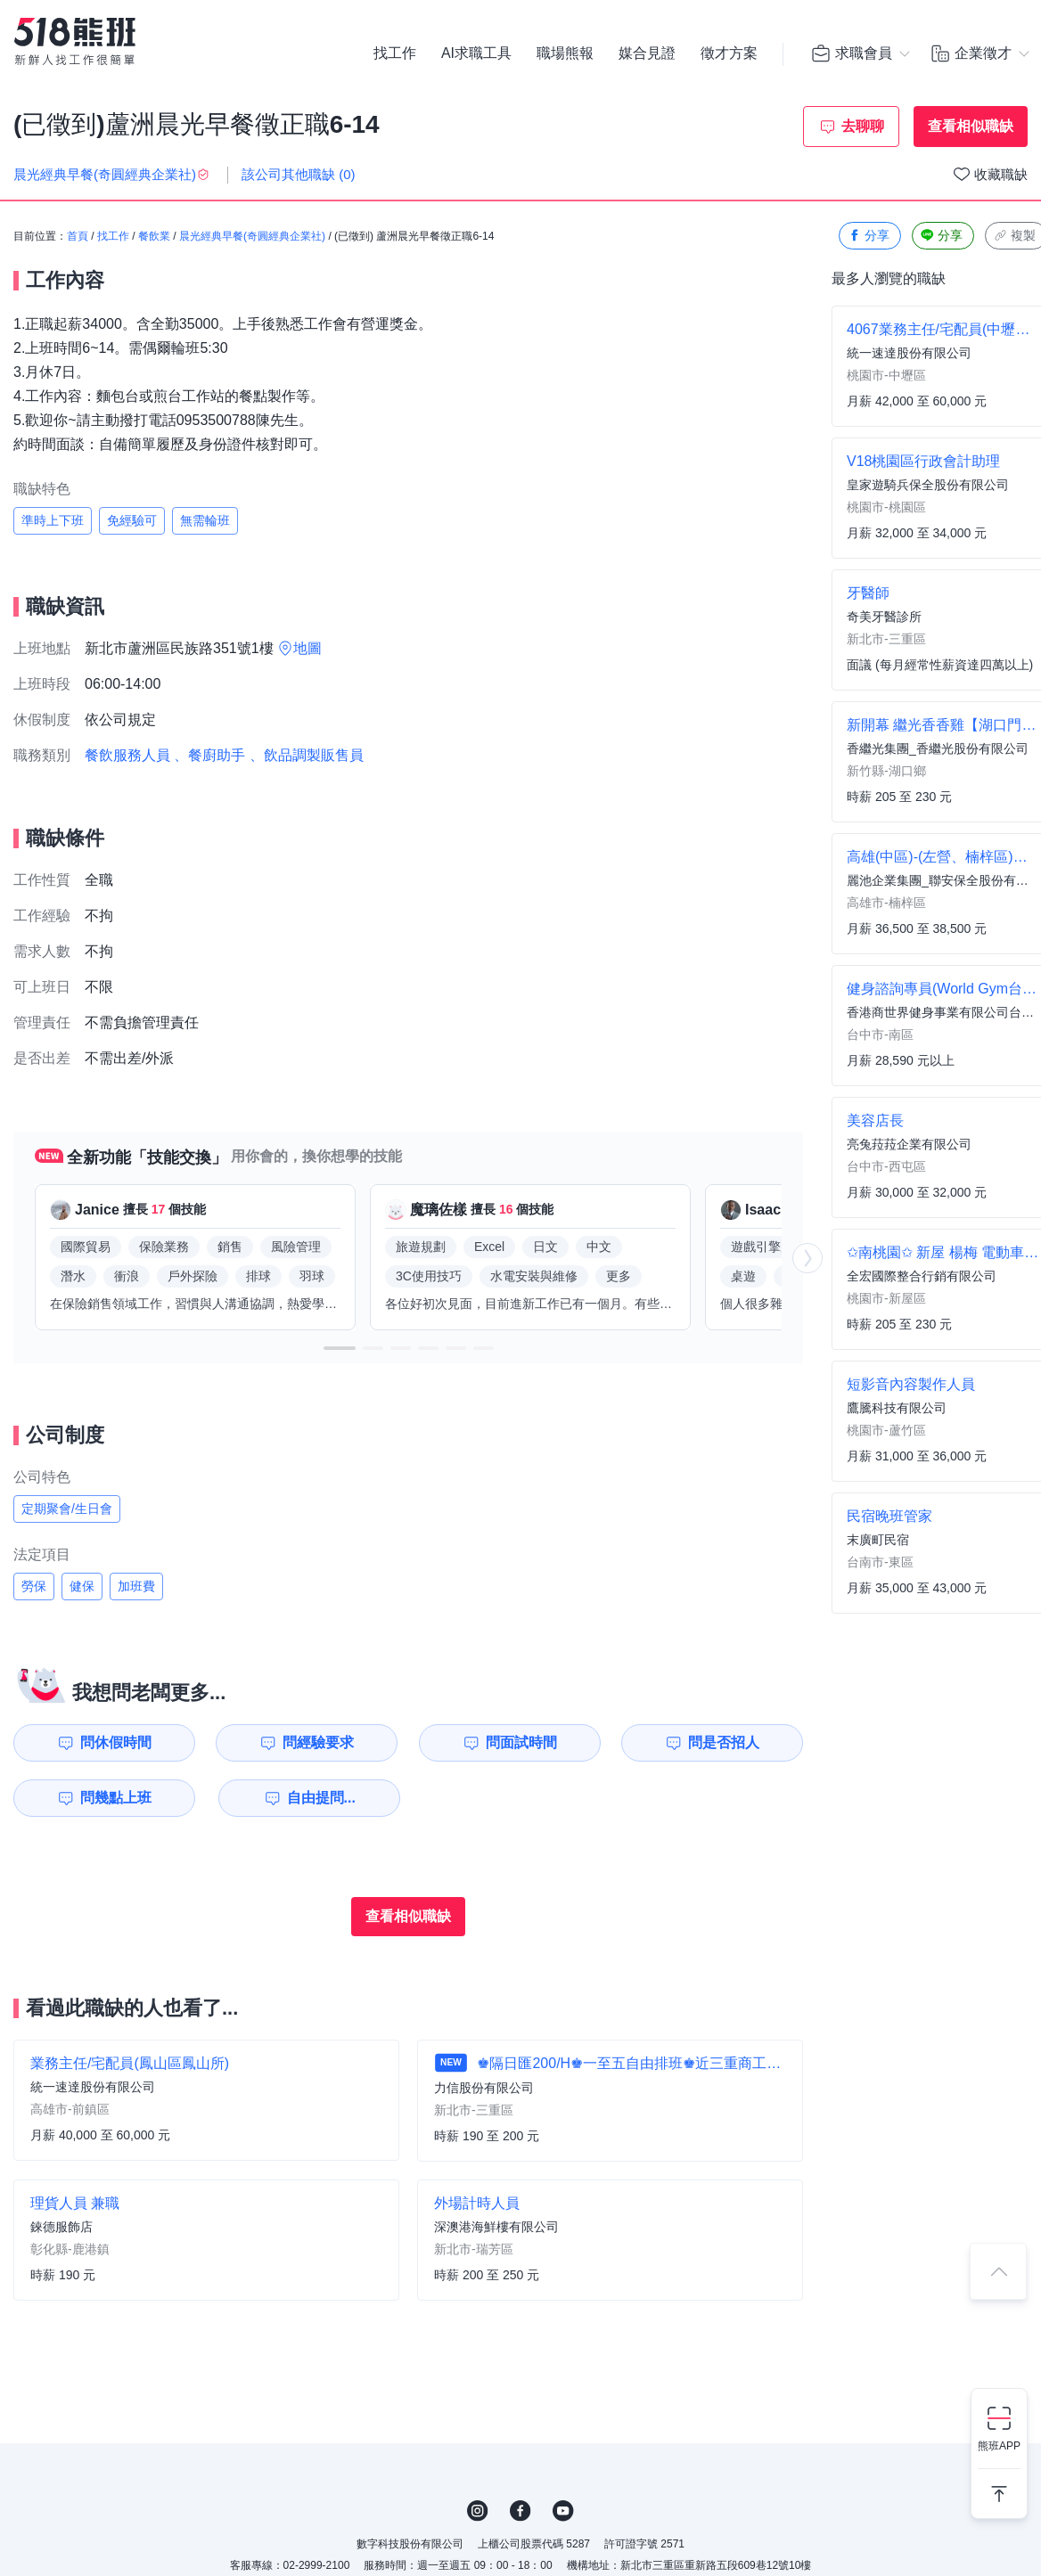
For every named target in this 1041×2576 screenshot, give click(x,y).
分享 (868, 235)
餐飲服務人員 (127, 755)
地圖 (307, 648)
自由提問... (321, 1797)
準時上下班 (52, 520)
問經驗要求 (318, 1742)
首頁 (77, 236)
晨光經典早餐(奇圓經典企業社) (252, 236)
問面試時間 (521, 1742)
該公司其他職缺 (299, 174)
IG (477, 2511)
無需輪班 (205, 520)
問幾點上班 (116, 1797)
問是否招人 (723, 1742)
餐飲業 (154, 236)
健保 (82, 1586)
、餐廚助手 (209, 755)
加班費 (136, 1586)
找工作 (394, 53)
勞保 (33, 1586)
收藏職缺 (1001, 174)
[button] (340, 1348)
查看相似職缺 (970, 126)
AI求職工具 (476, 53)
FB (520, 2511)
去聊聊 (862, 126)
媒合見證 (647, 53)
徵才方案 (729, 53)
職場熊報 (565, 53)
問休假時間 (116, 1742)
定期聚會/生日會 (66, 1508)
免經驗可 (132, 520)
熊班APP (999, 2446)
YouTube (563, 2511)
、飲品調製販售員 (307, 755)
